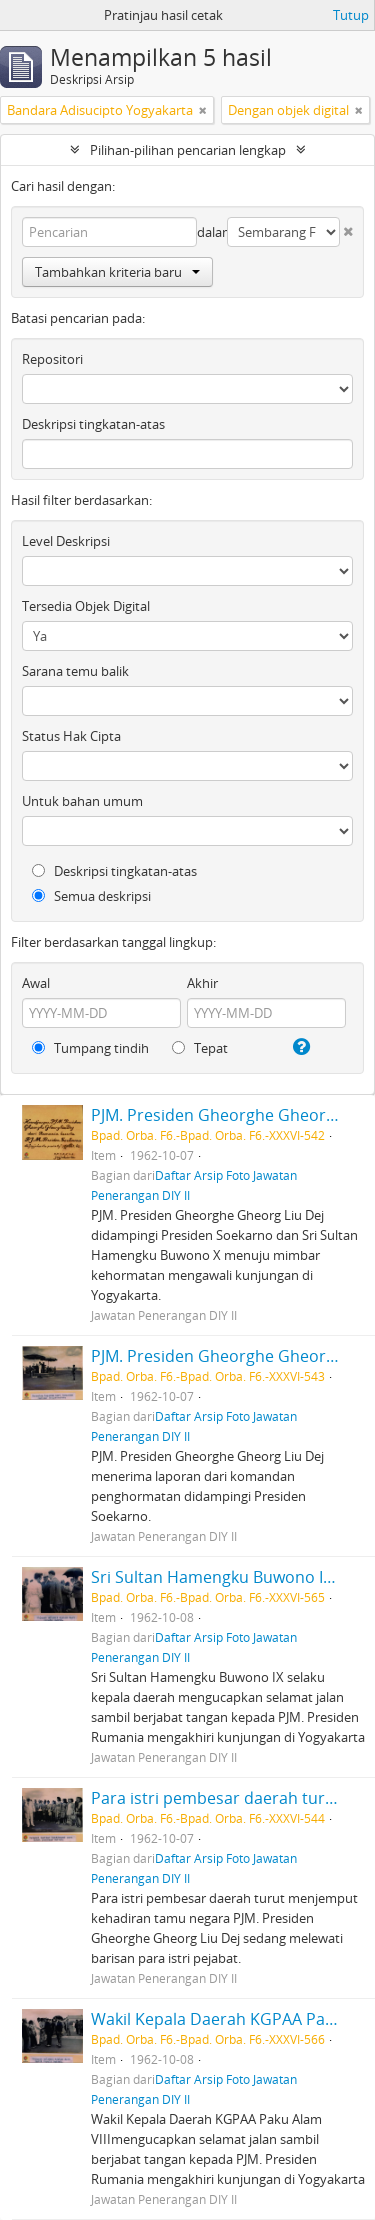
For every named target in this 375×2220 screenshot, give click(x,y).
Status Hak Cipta (71, 736)
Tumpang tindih (90, 1048)
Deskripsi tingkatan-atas (93, 424)
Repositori (52, 359)
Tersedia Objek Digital (86, 606)
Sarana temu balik (75, 671)
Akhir (202, 983)
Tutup (351, 15)
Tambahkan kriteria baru (117, 272)
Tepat (200, 1048)
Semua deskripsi (91, 896)
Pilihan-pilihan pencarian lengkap (188, 150)
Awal (36, 983)
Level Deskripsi (66, 541)
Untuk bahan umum (82, 801)
